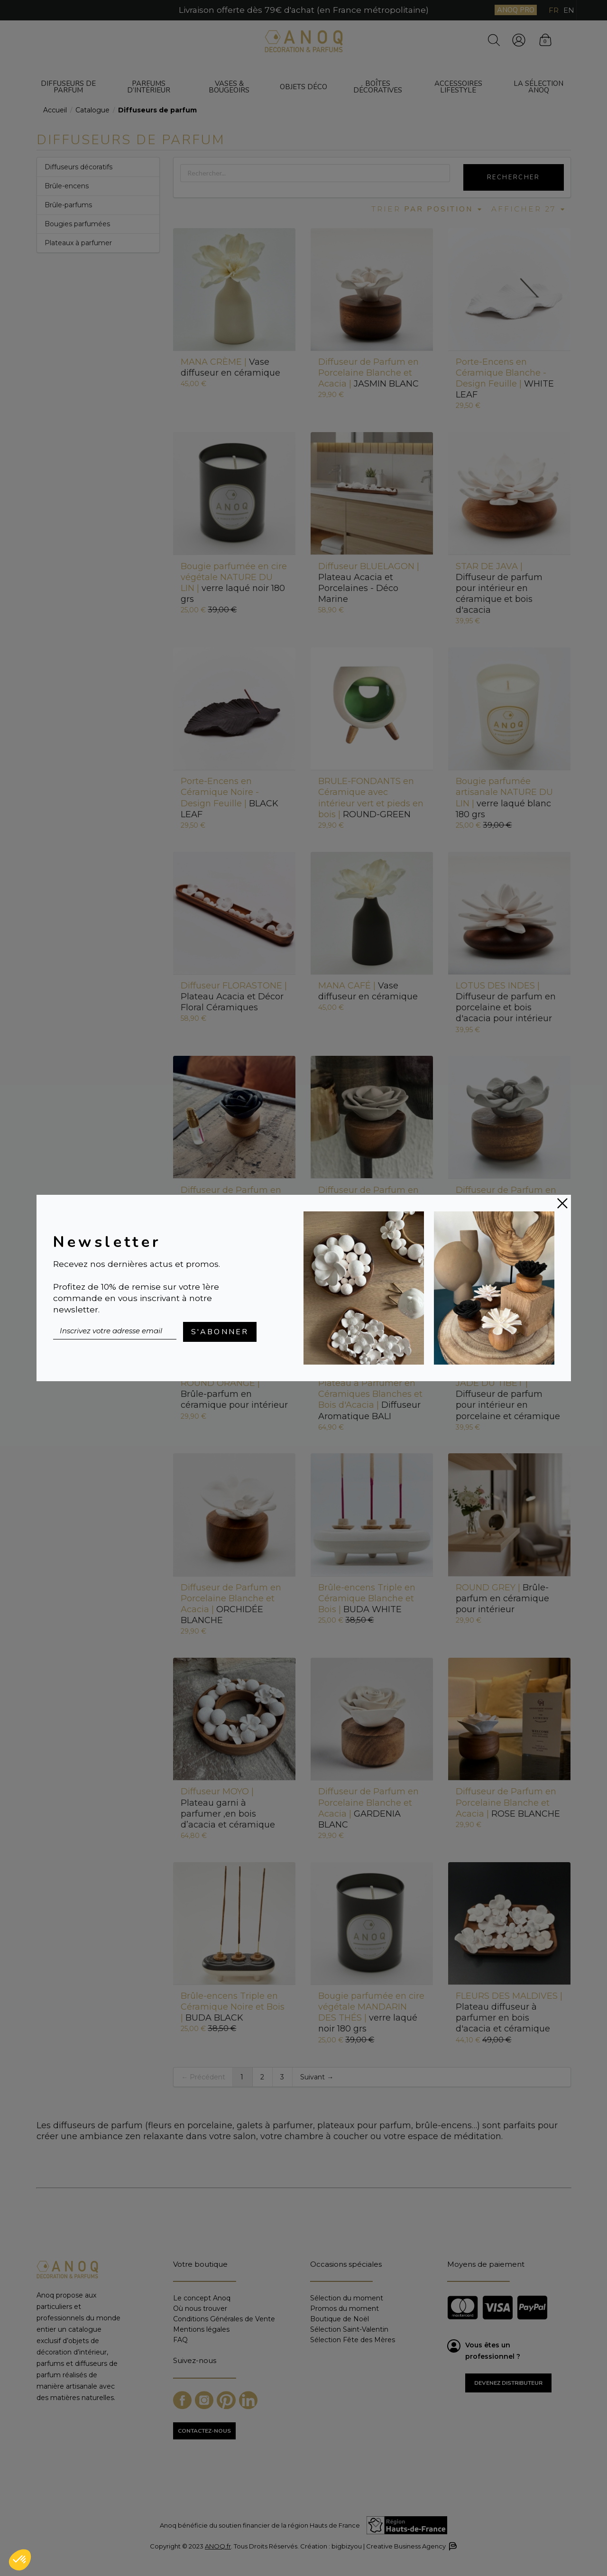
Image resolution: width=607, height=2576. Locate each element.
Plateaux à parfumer (78, 243)
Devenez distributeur (508, 2383)
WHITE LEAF (505, 378)
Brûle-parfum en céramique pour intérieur (234, 1394)
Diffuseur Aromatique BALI (370, 1399)
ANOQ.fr (218, 2546)
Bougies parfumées (77, 224)
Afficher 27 (528, 208)
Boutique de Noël (339, 2319)
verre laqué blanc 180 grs (504, 797)
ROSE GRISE (368, 1201)
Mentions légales (201, 2329)
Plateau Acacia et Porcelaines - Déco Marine (368, 582)
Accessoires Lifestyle (458, 87)
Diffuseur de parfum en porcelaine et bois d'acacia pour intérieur (506, 1002)
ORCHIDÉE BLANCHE (231, 1603)
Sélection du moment (346, 2298)
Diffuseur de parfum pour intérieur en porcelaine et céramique (508, 1399)
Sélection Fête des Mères (352, 2340)
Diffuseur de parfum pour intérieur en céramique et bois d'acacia (499, 588)
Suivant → (316, 2077)
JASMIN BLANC (368, 373)
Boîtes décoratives (377, 87)
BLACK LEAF (229, 797)
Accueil (55, 110)
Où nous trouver (200, 2308)
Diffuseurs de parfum (68, 87)
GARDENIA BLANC (368, 1807)
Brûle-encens (67, 186)
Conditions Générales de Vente (224, 2319)
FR (554, 10)
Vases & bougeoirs (229, 87)
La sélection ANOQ (538, 87)
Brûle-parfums (68, 205)
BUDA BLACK (233, 2007)
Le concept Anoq (201, 2298)
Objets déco (303, 87)
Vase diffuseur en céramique (230, 367)
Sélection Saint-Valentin (349, 2329)
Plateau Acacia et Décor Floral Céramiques (234, 996)
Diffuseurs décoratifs (78, 167)
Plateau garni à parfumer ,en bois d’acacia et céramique (228, 1807)
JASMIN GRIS (506, 1201)
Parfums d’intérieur (148, 87)
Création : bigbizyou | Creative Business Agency (378, 2546)
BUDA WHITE (366, 1598)
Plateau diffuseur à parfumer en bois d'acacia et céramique (509, 2012)
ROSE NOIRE (231, 1201)
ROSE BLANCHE (508, 1802)
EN (568, 10)
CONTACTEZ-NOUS (204, 2431)
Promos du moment (344, 2308)
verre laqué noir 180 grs (234, 582)
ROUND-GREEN (370, 797)
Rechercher (513, 177)
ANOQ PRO (515, 10)
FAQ (180, 2340)
